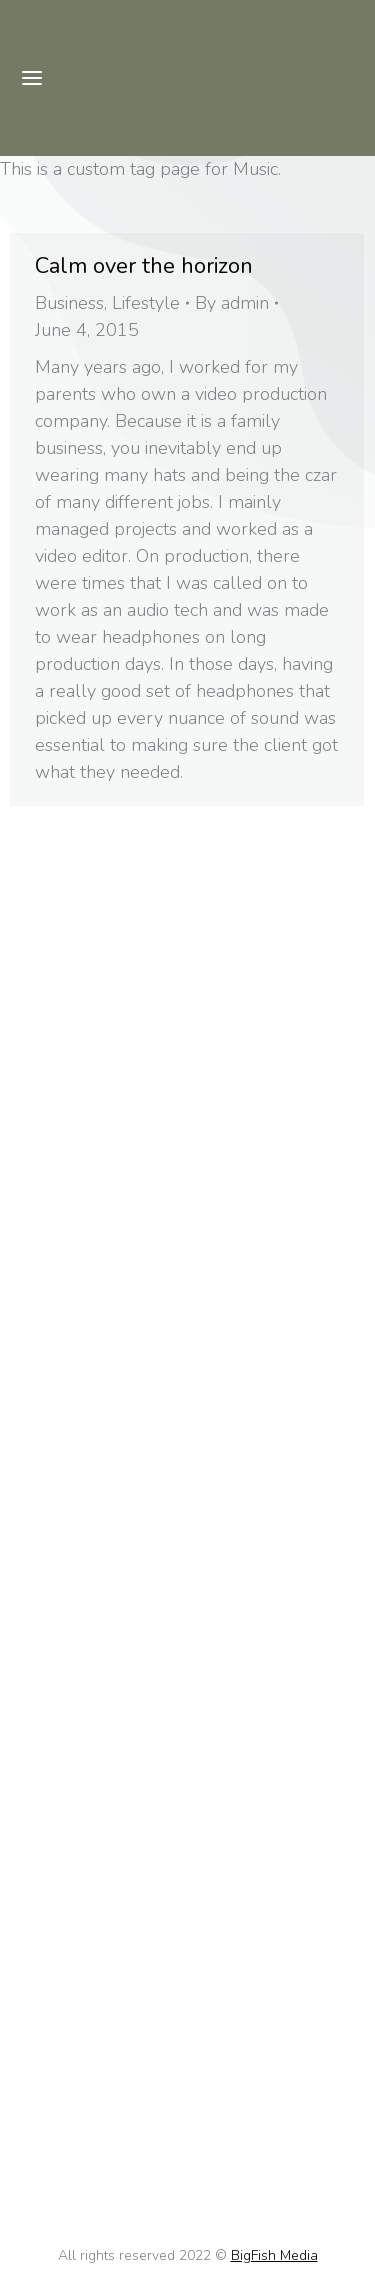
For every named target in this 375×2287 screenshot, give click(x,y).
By (232, 303)
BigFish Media (274, 2255)
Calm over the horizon (144, 266)
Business (69, 303)
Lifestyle (146, 303)
